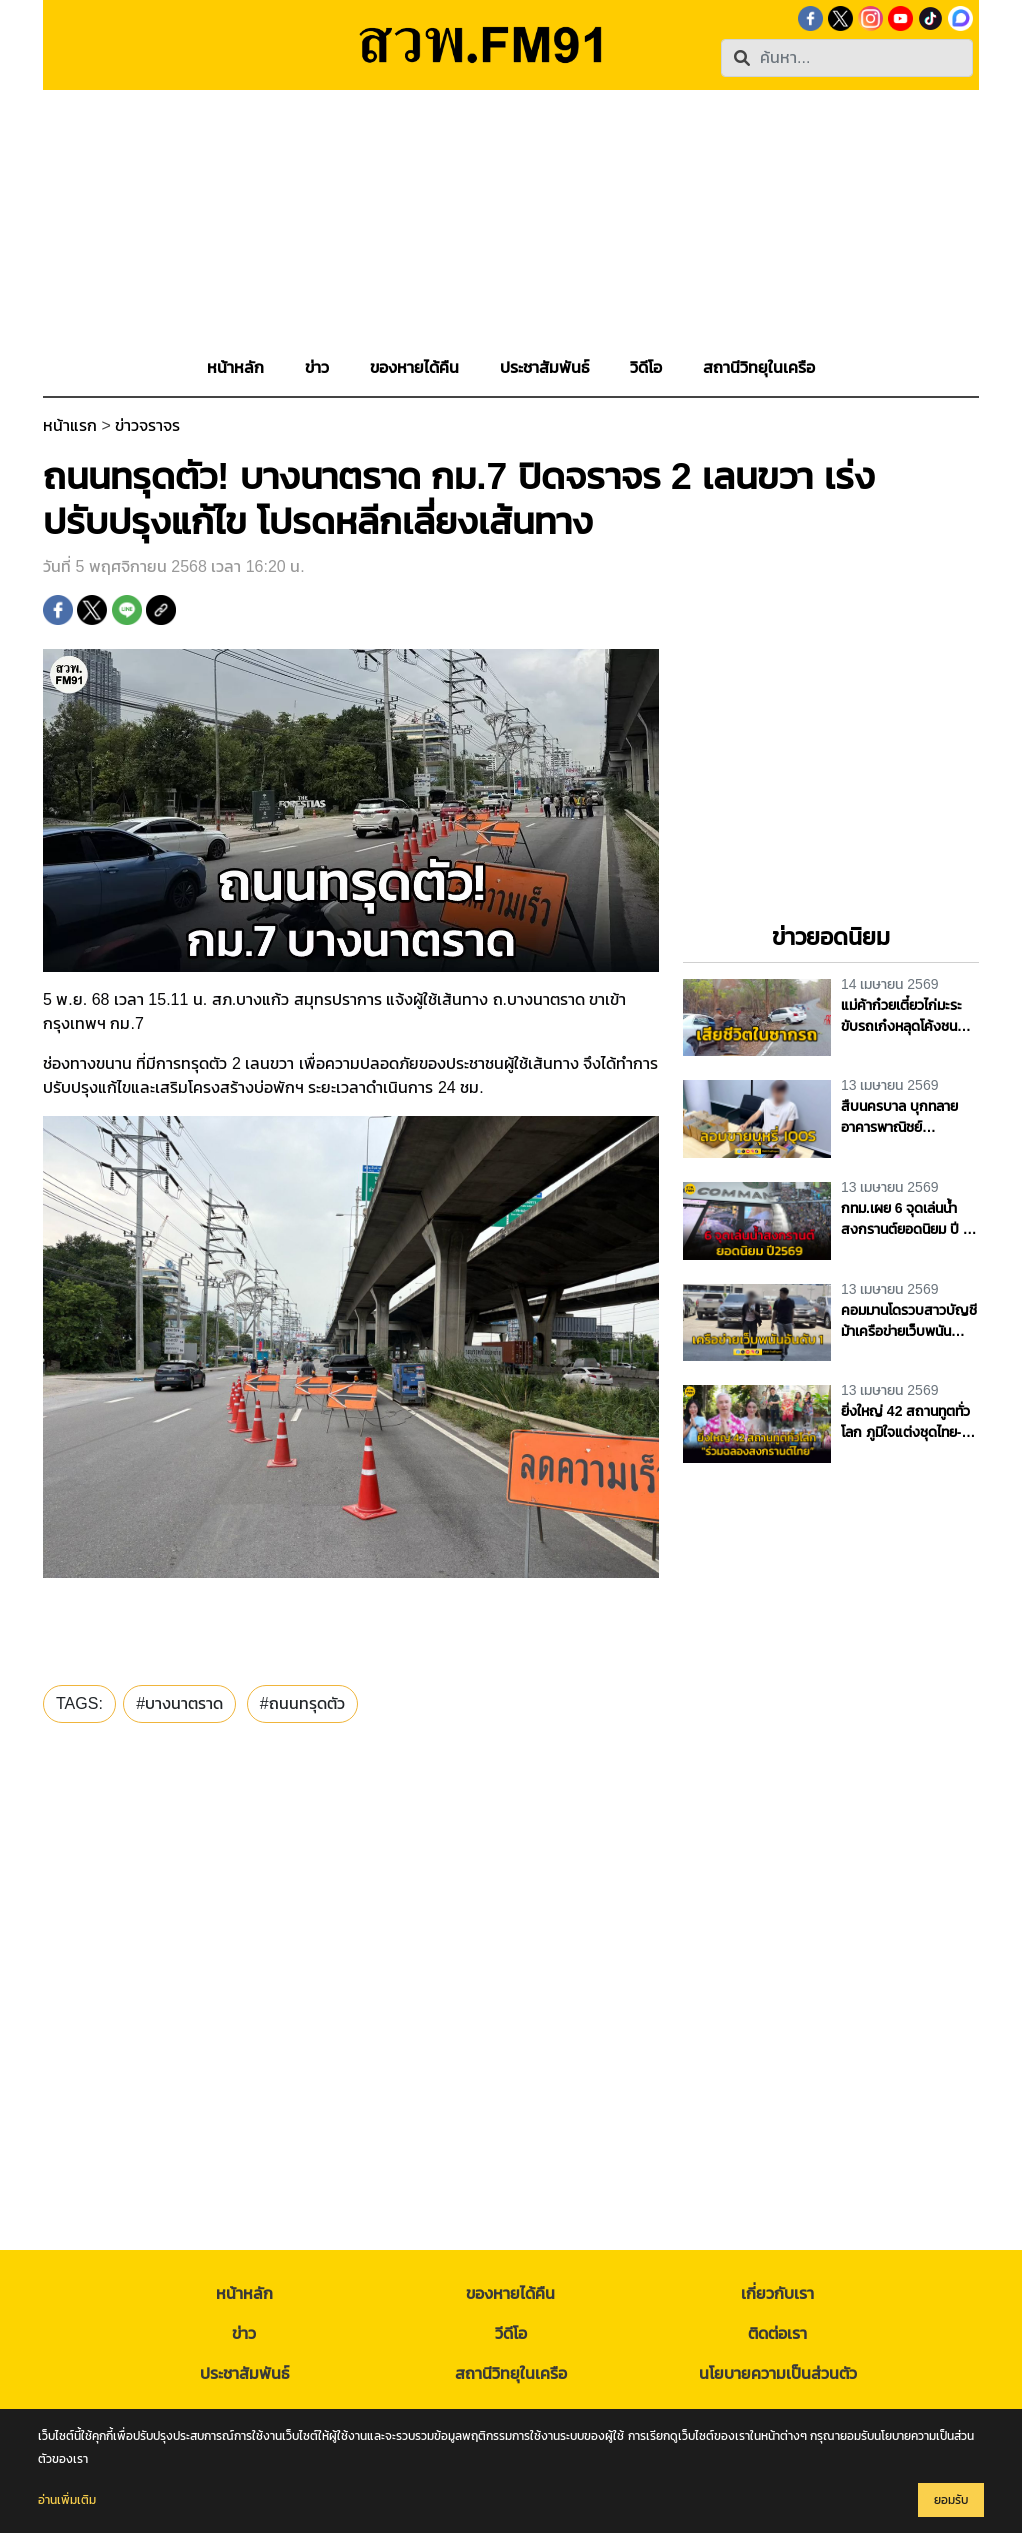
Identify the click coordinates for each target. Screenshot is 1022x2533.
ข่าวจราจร (147, 425)
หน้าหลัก (244, 2293)
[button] (317, 368)
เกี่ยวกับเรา (777, 2293)
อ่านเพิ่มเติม (67, 2500)
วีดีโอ (511, 2333)
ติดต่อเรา (777, 2333)
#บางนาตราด (179, 1703)
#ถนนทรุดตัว (302, 1703)
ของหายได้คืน (510, 2293)
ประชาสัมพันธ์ (244, 2373)
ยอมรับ (951, 2500)
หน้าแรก (70, 425)
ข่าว (244, 2333)
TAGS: (79, 1703)
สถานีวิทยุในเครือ (511, 2373)
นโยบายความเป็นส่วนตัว (778, 2373)
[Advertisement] (511, 230)
